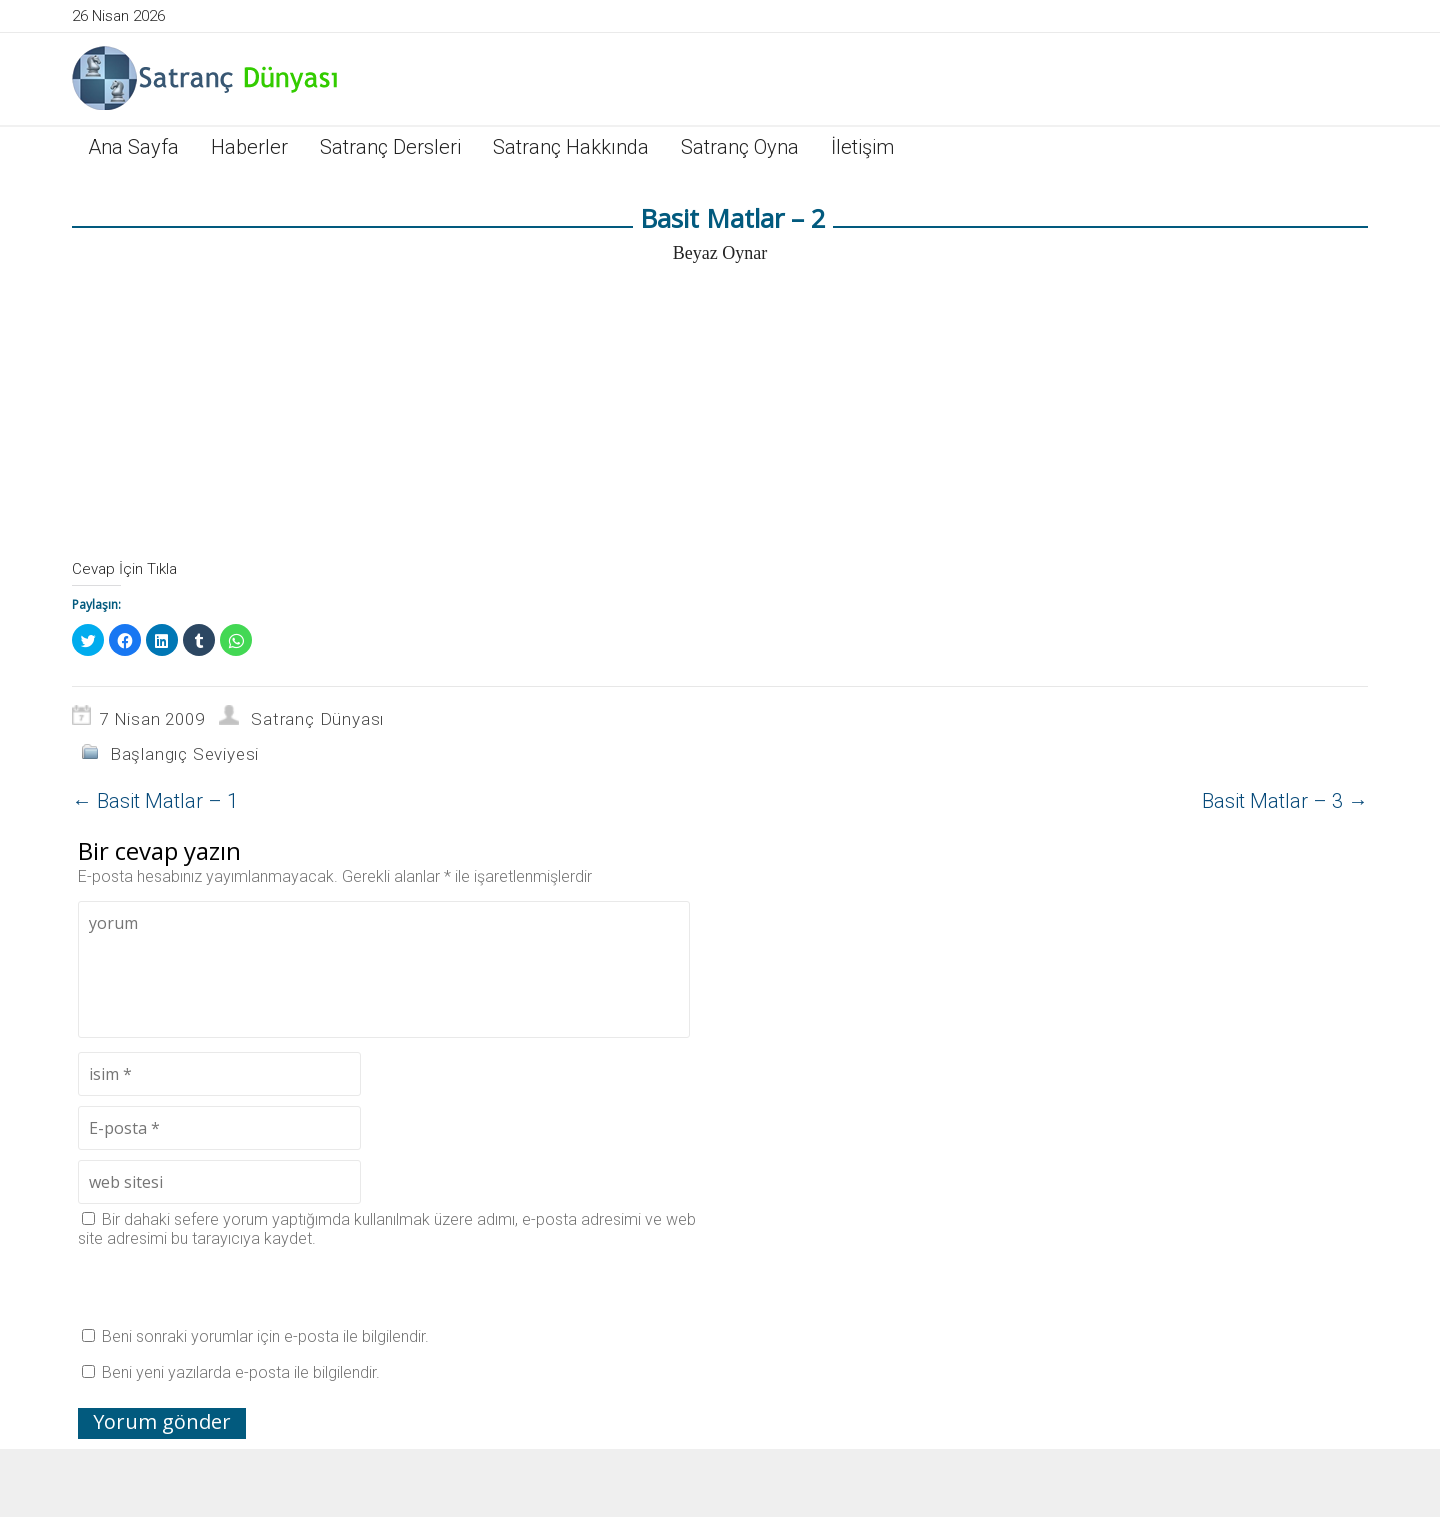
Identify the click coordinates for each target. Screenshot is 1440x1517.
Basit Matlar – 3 (1285, 801)
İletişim (862, 147)
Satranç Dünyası (317, 719)
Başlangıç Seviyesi (184, 754)
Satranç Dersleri (390, 147)
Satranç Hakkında (571, 147)
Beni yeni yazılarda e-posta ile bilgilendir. (241, 1372)
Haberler (249, 147)
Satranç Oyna (740, 147)
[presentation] (230, 1287)
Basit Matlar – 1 (155, 801)
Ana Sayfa (133, 147)
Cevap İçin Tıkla (124, 569)
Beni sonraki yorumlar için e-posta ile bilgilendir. (265, 1336)
